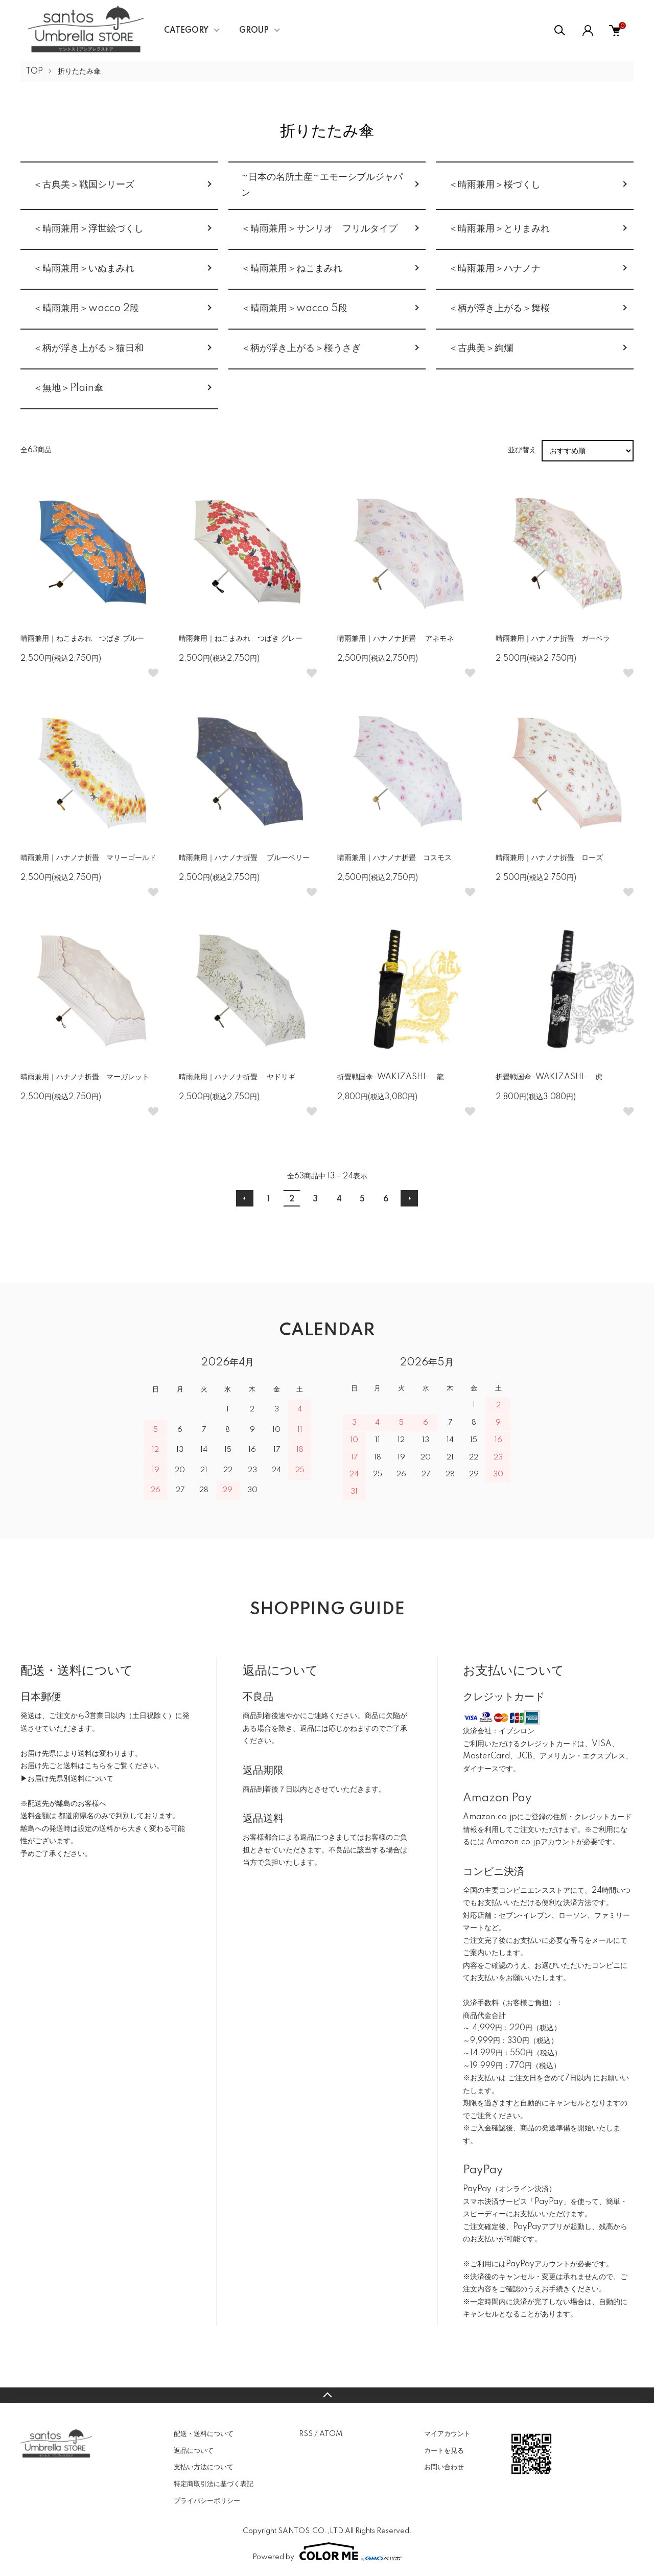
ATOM (330, 2434)
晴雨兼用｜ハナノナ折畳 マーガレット (84, 1077)
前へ (244, 1198)
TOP (34, 71)
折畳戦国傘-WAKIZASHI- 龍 (390, 1077)
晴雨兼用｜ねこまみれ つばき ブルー (82, 639)
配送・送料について (203, 2434)
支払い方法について (203, 2467)
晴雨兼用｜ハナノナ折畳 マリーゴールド (88, 858)
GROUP (254, 31)
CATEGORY (186, 31)
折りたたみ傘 (79, 71)
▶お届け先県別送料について (66, 1779)
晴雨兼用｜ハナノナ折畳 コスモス (394, 858)
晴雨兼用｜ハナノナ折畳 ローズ (549, 858)
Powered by (327, 2551)
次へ (409, 1198)
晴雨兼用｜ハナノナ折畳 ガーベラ (553, 639)
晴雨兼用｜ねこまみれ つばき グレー (240, 639)
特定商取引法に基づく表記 (213, 2484)
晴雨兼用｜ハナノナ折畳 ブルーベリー (244, 858)
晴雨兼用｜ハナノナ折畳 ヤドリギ (237, 1077)
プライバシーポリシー (207, 2500)
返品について (194, 2450)
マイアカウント (447, 2434)
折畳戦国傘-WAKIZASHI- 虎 (549, 1077)
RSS (306, 2434)
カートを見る (444, 2450)
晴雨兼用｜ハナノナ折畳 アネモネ (395, 639)
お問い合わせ (444, 2467)
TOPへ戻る (327, 2395)
